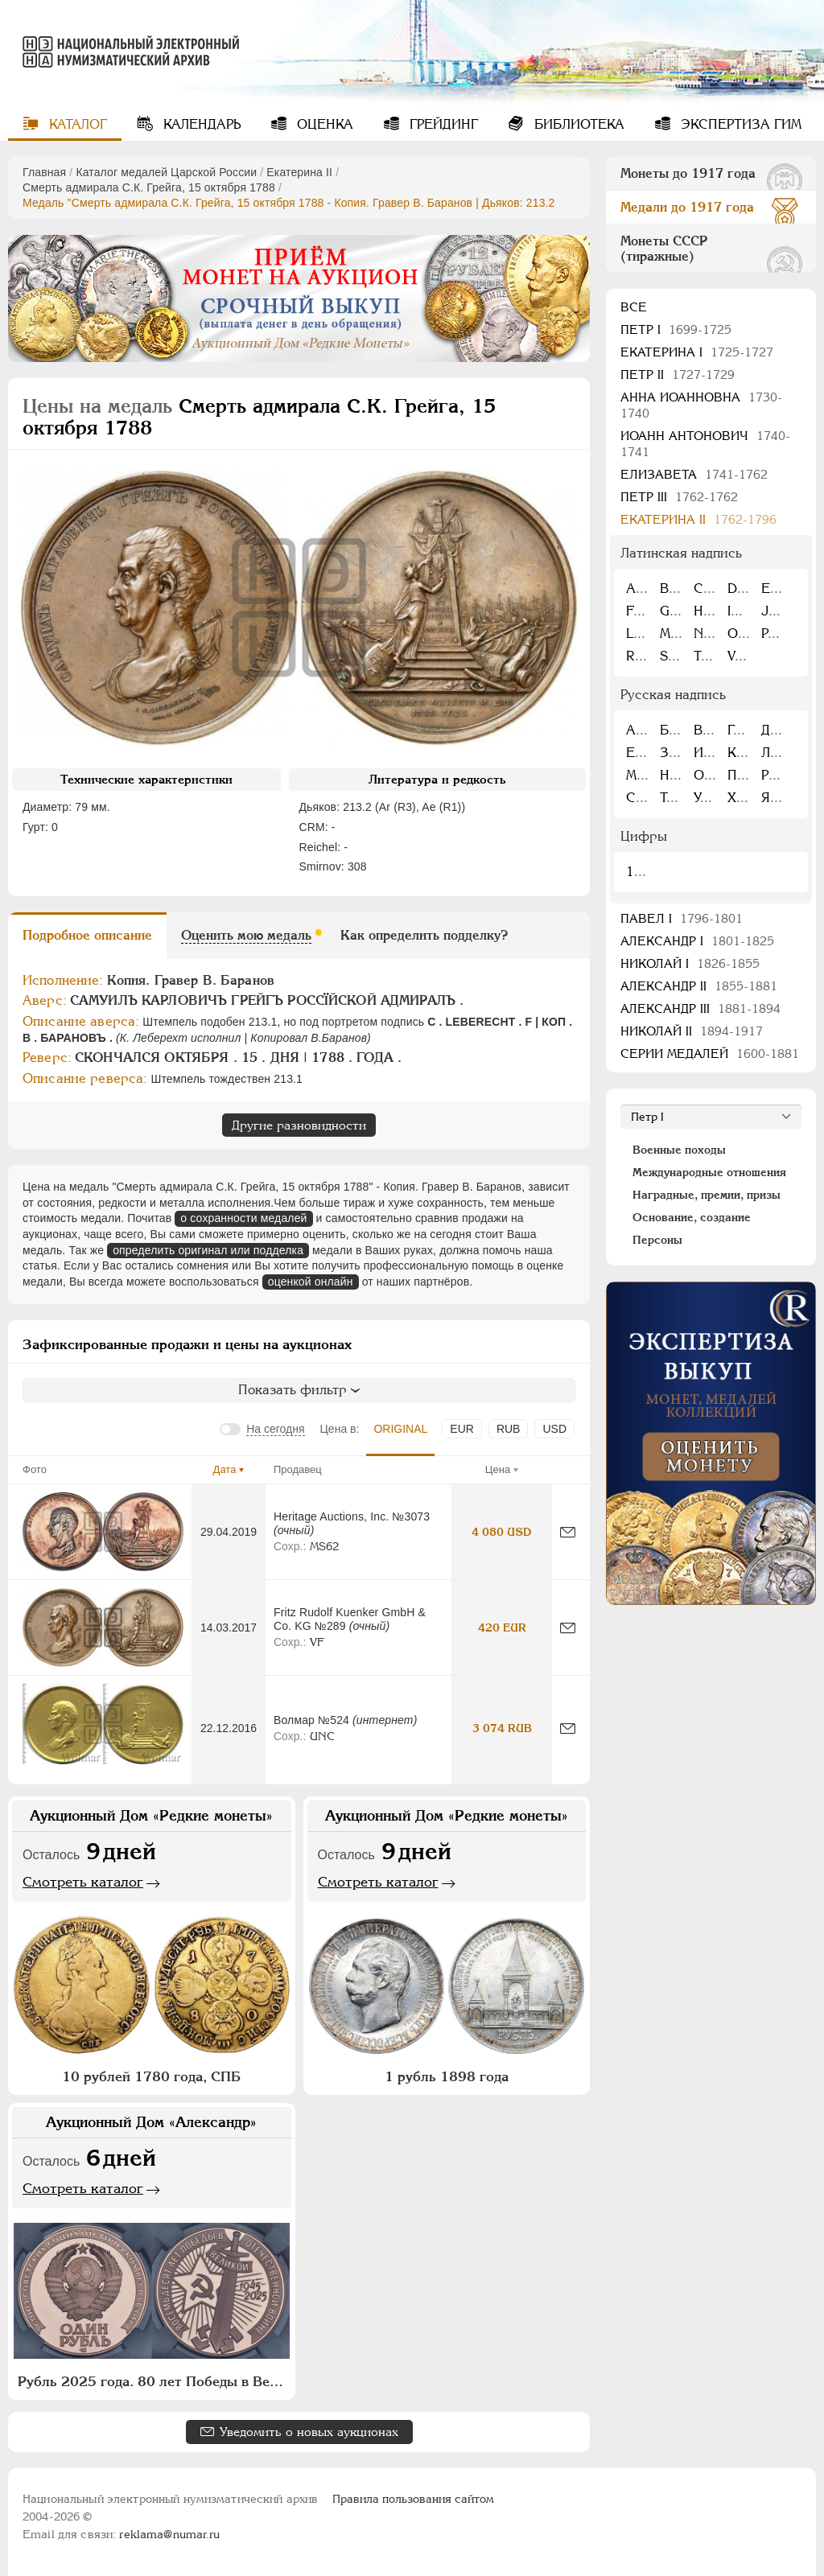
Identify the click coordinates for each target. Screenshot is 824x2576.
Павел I (681, 918)
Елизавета (694, 474)
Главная (44, 172)
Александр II (698, 986)
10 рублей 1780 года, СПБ (151, 2076)
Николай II (691, 1031)
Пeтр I (675, 329)
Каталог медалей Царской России (166, 172)
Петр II (677, 374)
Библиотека (577, 124)
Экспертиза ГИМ (739, 124)
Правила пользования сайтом (413, 2498)
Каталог (76, 124)
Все (633, 307)
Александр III (700, 1008)
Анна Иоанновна (701, 405)
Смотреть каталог (83, 1882)
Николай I (690, 963)
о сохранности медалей (243, 1218)
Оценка (323, 124)
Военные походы (679, 1149)
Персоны (657, 1239)
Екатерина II (299, 172)
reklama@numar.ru (169, 2534)
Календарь (200, 124)
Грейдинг (442, 124)
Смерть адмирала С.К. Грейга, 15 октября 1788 (149, 187)
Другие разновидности (299, 1125)
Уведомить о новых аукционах (309, 2431)
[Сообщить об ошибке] (567, 1532)
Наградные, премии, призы (706, 1194)
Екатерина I (696, 352)
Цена (497, 1469)
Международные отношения (709, 1172)
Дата (225, 1469)
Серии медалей (709, 1053)
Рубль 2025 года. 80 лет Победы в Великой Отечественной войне (154, 2381)
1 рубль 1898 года (447, 2076)
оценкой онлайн (310, 1281)
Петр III (679, 497)
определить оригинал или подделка (208, 1250)
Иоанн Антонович (705, 444)
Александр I (697, 941)
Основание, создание (691, 1217)
